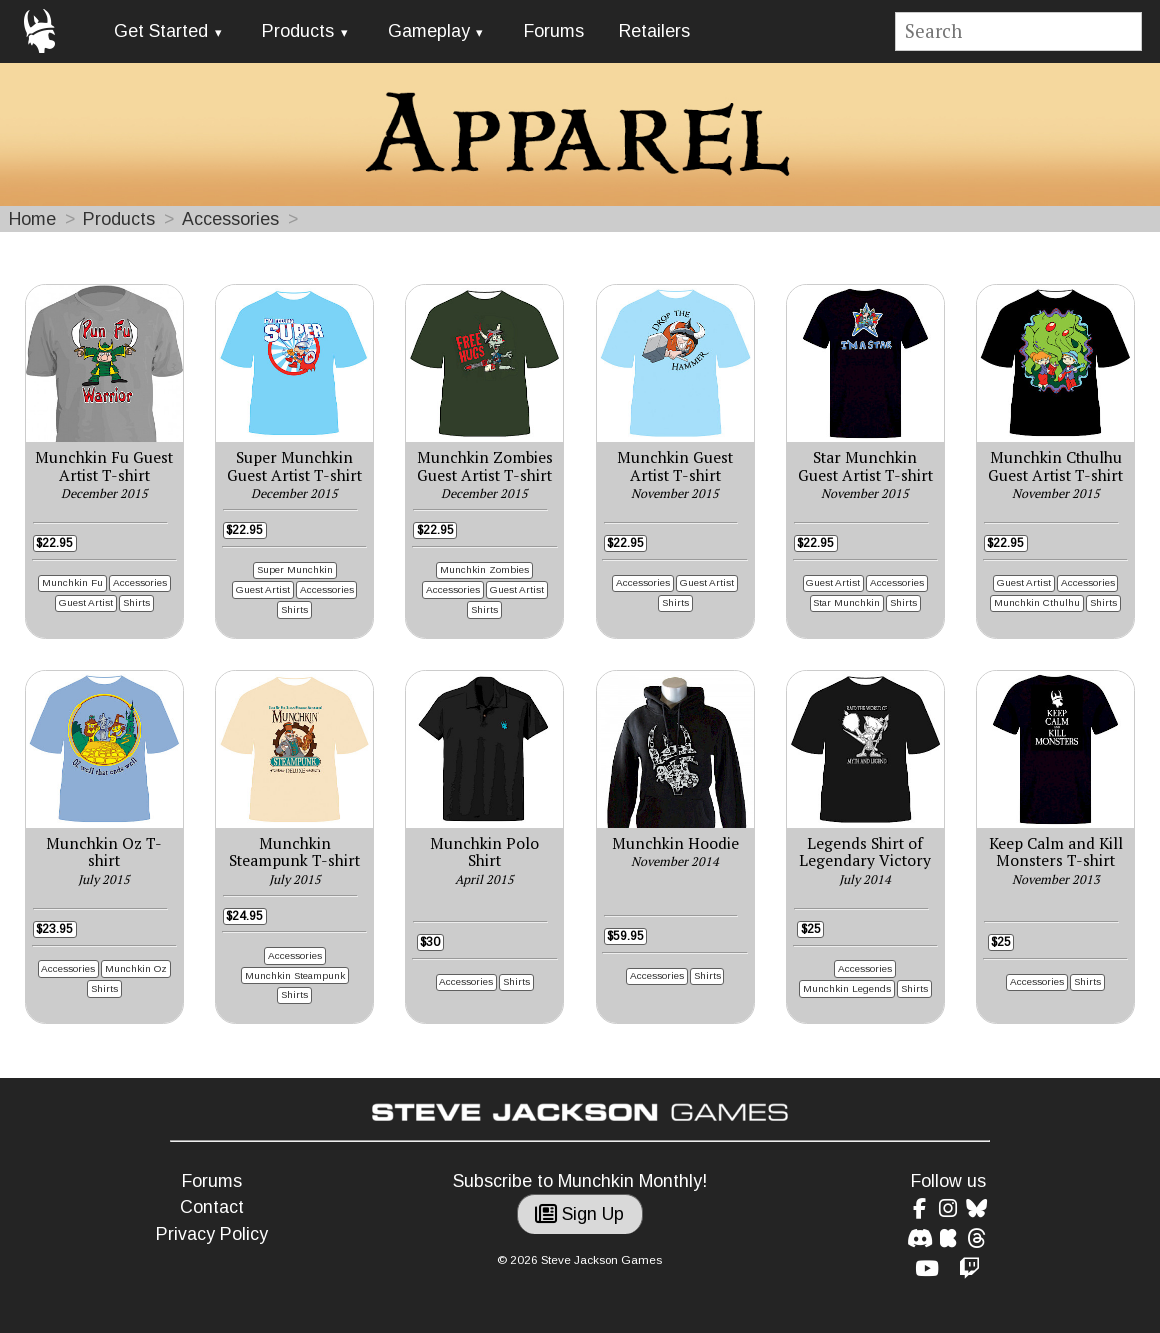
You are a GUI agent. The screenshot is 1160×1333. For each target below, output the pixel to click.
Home (32, 219)
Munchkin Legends (847, 988)
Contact (212, 1207)
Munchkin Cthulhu (1037, 602)
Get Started (161, 31)
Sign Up (579, 1214)
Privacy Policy (212, 1234)
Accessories (230, 219)
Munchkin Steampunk (295, 975)
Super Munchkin (295, 569)
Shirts (136, 602)
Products (298, 31)
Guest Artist (86, 602)
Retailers (654, 31)
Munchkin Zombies (484, 569)
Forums (554, 31)
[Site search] (1019, 31)
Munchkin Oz (136, 968)
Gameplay (429, 31)
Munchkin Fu (72, 582)
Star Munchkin (846, 602)
